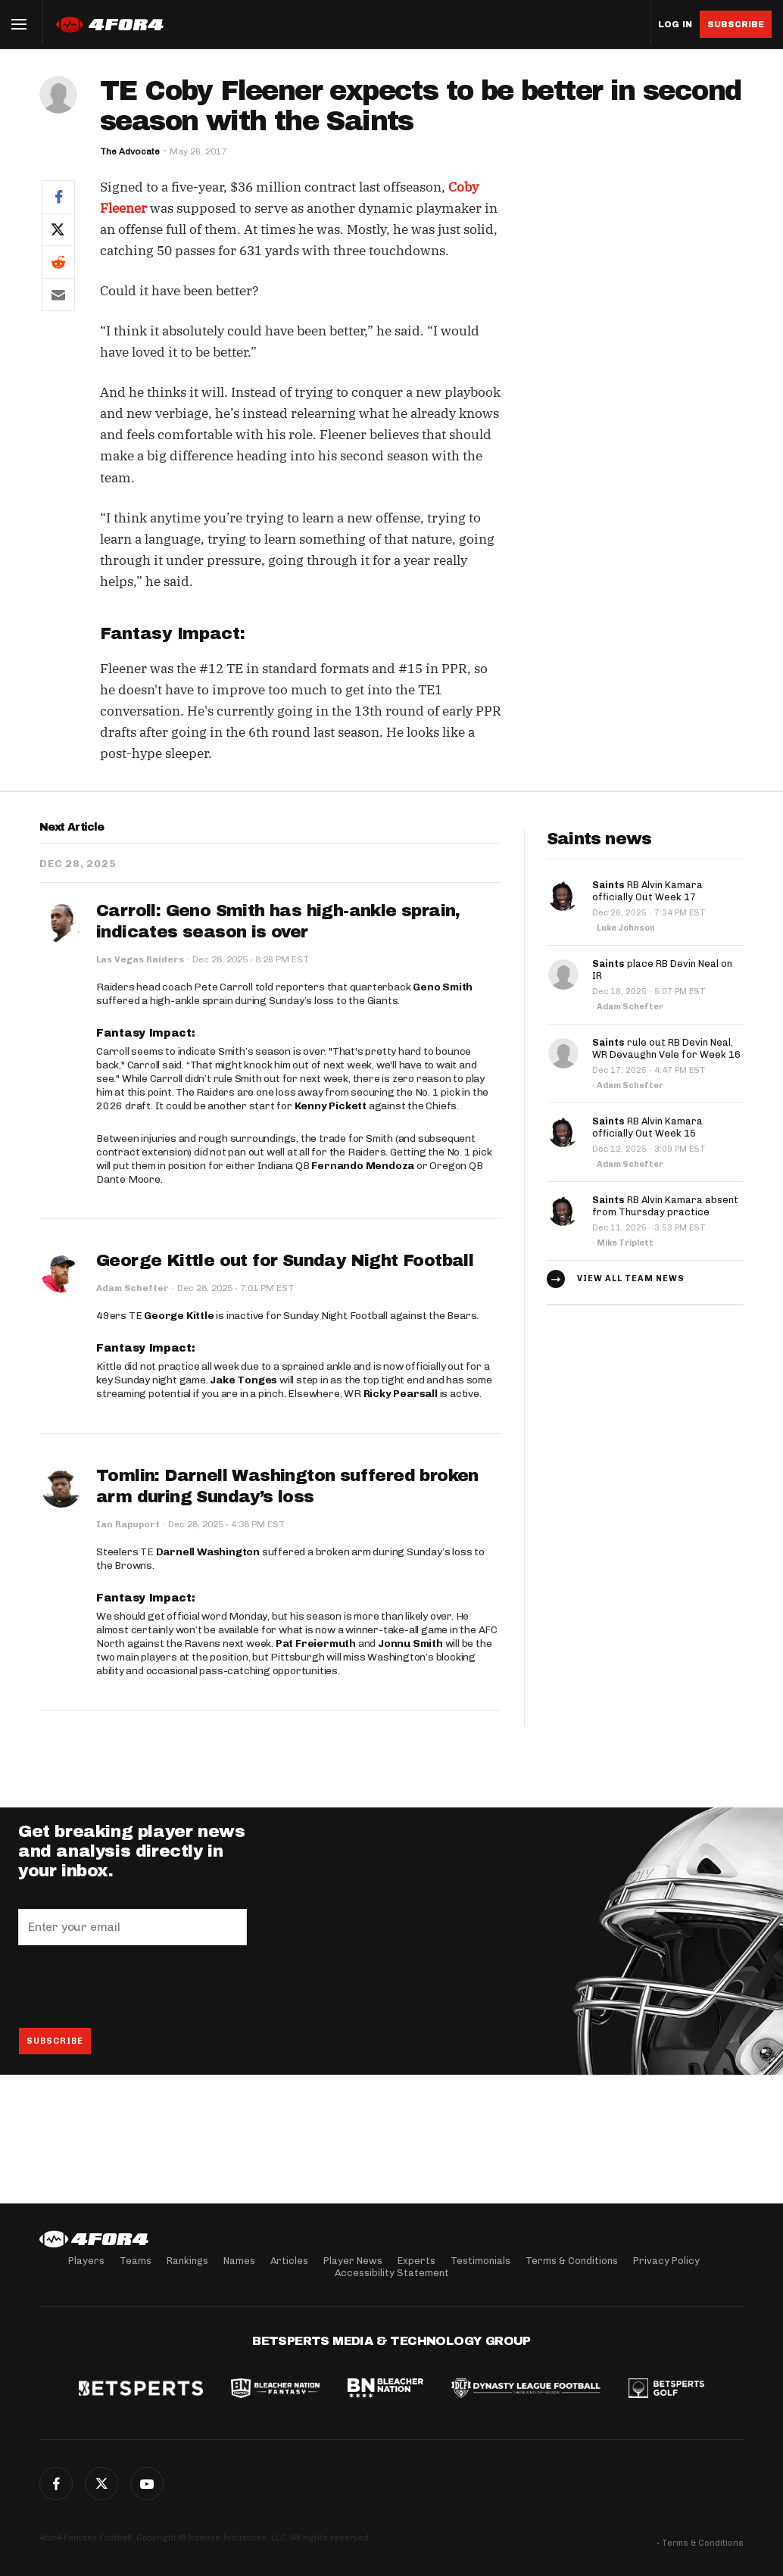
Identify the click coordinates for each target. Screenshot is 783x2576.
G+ (147, 2483)
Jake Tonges (243, 1380)
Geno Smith (443, 987)
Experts (416, 2260)
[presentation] (133, 1986)
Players (86, 2260)
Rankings (187, 2260)
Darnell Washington (208, 1551)
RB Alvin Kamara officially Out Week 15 (647, 1127)
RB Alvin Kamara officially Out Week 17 (647, 891)
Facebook (56, 2483)
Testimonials (480, 2260)
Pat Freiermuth (316, 1643)
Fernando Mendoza (362, 1165)
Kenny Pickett (331, 1105)
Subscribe (735, 24)
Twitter (101, 2483)
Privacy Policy (666, 2260)
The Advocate (130, 151)
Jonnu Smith (410, 1643)
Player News (352, 2260)
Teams (135, 2260)
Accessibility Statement (392, 2272)
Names (239, 2260)
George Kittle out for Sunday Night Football (284, 1261)
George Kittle (179, 1315)
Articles (289, 2260)
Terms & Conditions (572, 2260)
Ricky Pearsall (400, 1393)
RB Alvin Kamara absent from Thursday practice (665, 1206)
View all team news (631, 1278)
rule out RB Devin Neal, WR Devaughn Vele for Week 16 (666, 1048)
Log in (675, 24)
